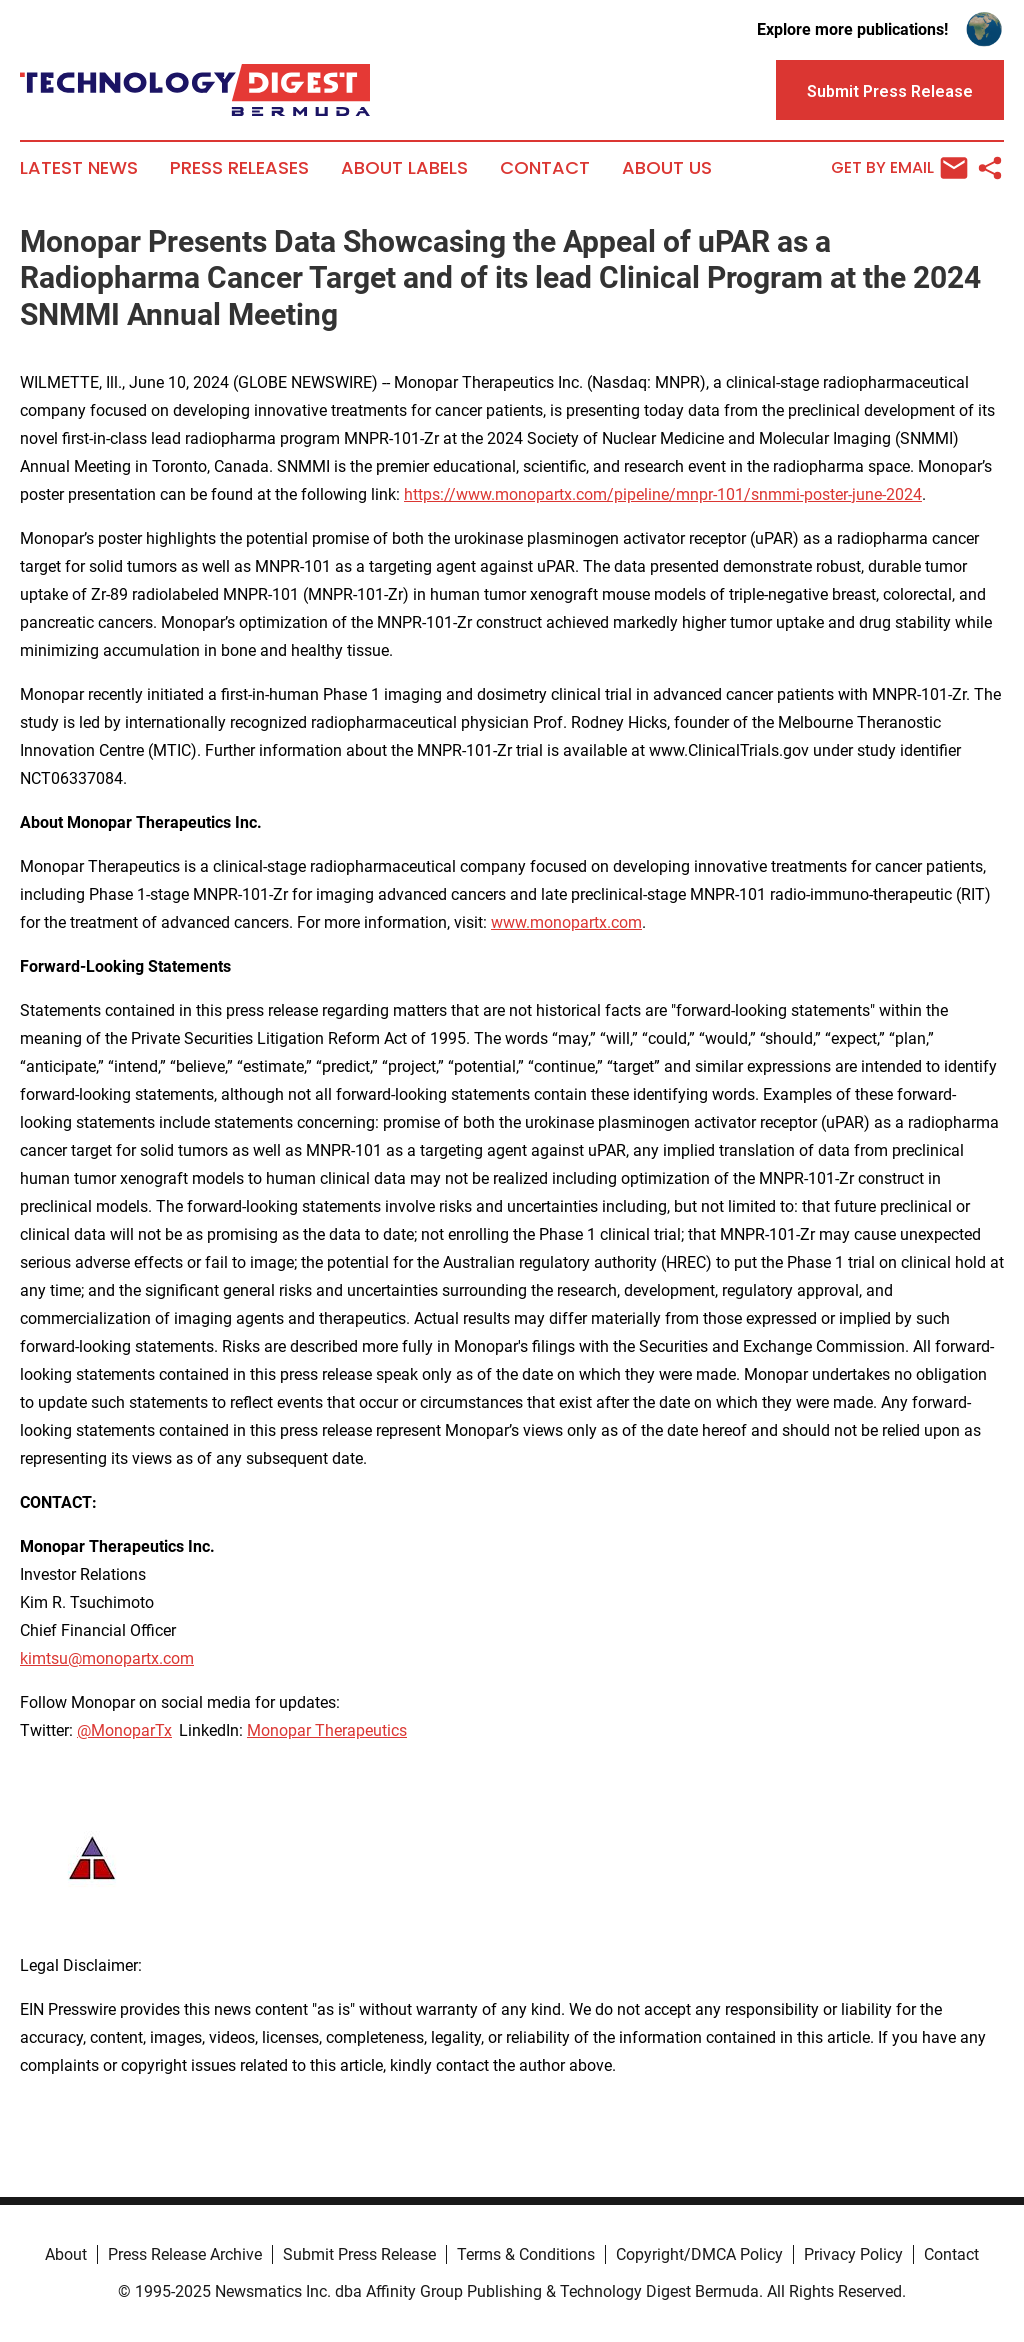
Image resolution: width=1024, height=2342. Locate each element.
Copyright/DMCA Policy (699, 2254)
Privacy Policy (853, 2254)
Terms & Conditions (526, 2254)
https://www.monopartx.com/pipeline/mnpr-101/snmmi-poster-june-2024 (663, 494)
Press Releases (239, 168)
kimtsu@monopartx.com (107, 1658)
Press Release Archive (185, 2254)
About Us (667, 168)
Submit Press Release (359, 2254)
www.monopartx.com (566, 922)
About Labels (404, 168)
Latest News (79, 168)
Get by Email (899, 168)
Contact (545, 168)
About (66, 2254)
